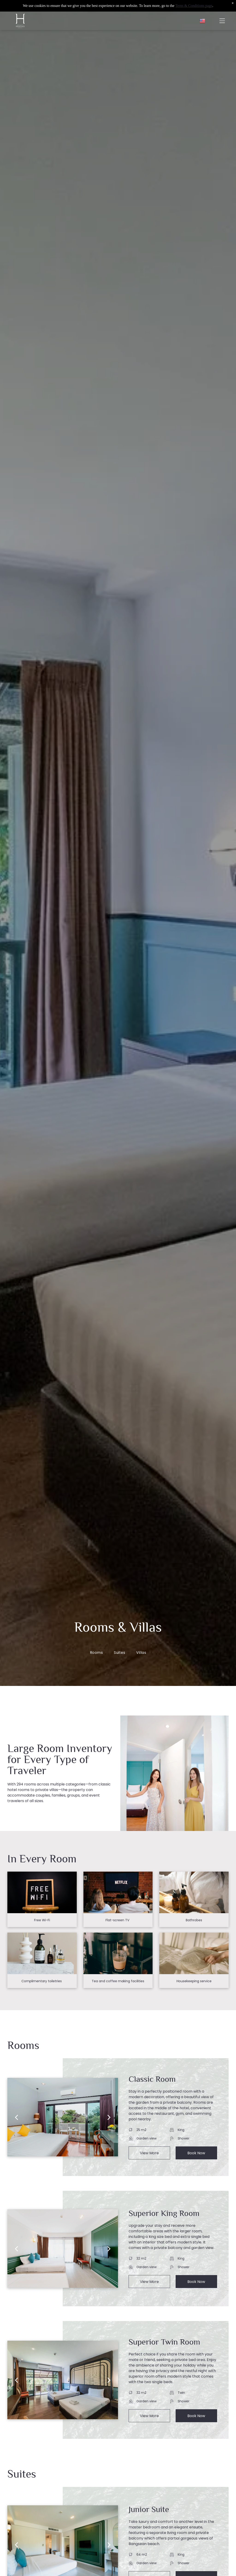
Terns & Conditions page (193, 6)
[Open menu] (222, 21)
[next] (105, 2117)
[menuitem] (96, 1652)
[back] (13, 2117)
